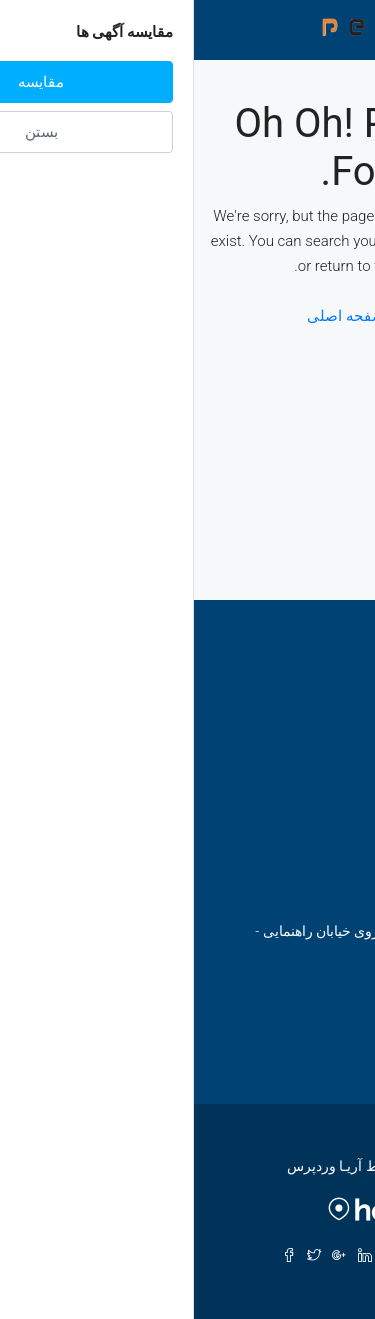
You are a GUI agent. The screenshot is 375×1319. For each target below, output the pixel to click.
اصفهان (293, 719)
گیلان (300, 787)
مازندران (289, 753)
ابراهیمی (289, 821)
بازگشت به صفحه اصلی (187, 316)
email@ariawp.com (249, 1026)
